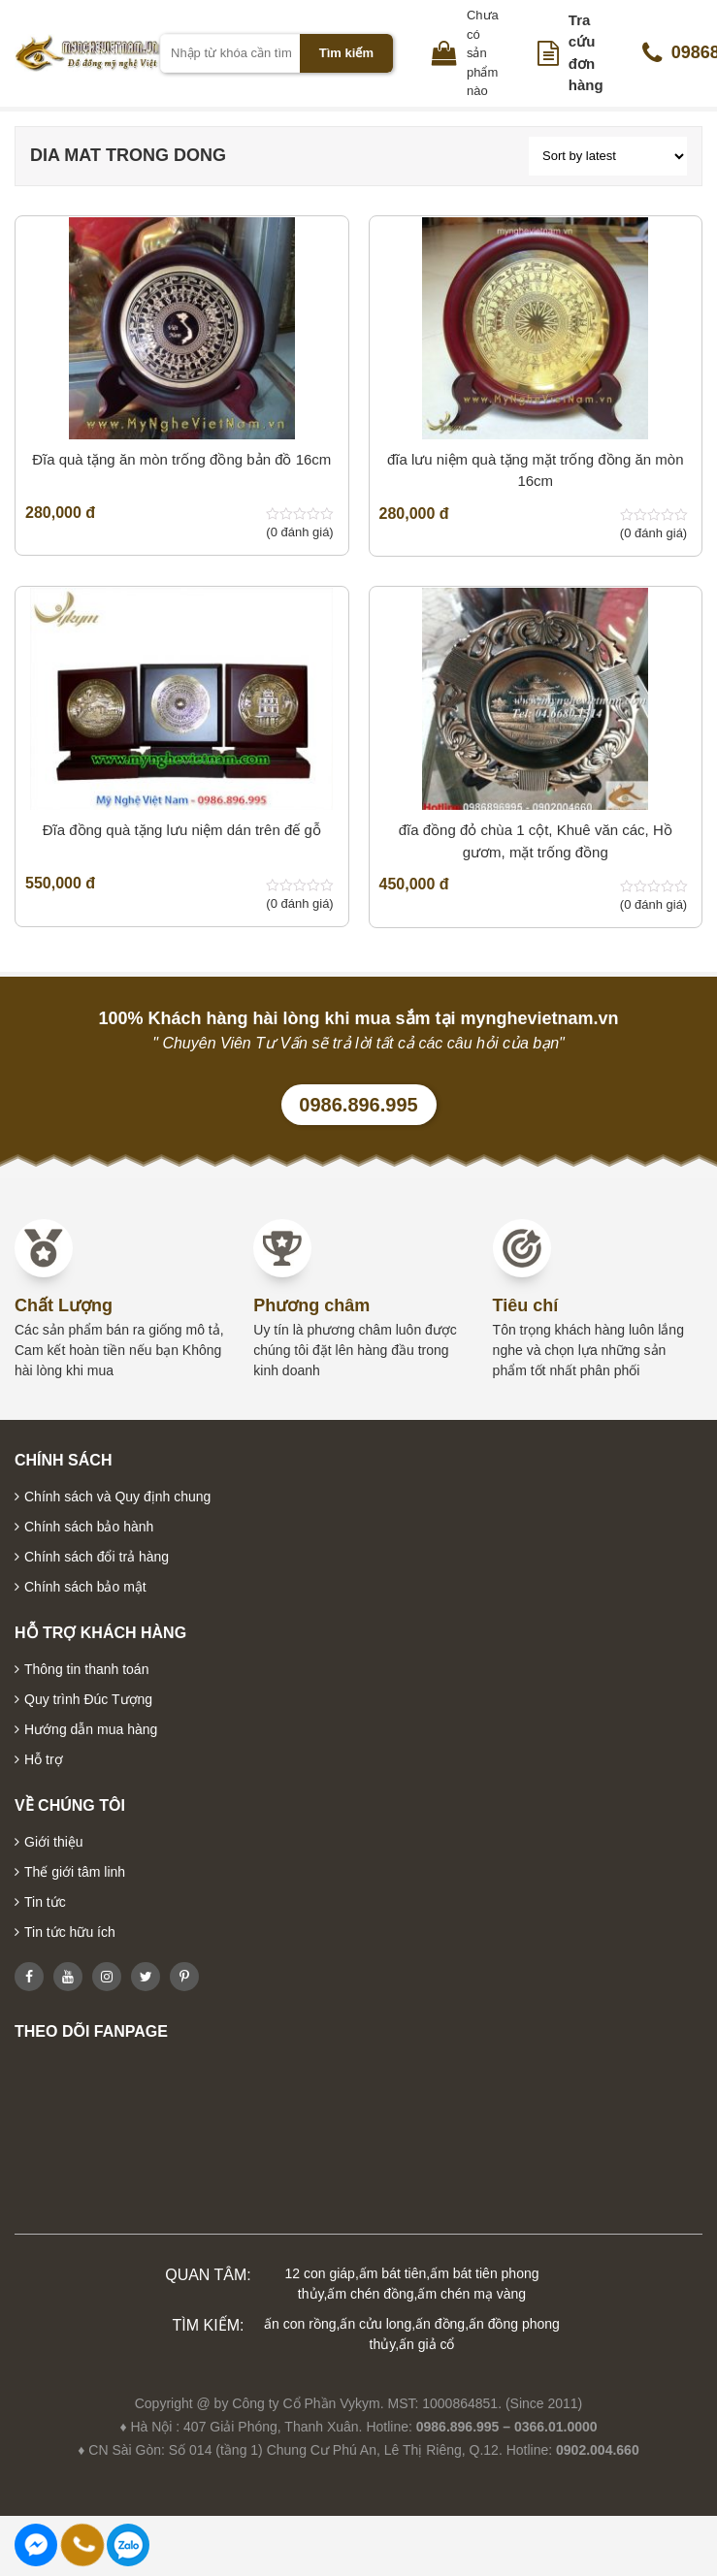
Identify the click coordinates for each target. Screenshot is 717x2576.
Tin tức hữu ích (69, 1932)
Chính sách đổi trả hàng (96, 1556)
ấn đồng (440, 2324)
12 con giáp (320, 2273)
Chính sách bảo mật (85, 1586)
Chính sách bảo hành (88, 1526)
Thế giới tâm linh (74, 1872)
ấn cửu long (375, 2324)
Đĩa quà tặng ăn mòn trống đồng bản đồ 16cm (181, 459)
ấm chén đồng (370, 2294)
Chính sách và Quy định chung (117, 1496)
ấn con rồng (300, 2324)
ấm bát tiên (392, 2273)
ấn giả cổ (426, 2344)
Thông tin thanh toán (86, 1669)
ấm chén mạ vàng (471, 2294)
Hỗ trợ (43, 1759)
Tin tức (45, 1902)
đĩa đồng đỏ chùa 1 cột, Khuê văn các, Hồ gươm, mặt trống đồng (535, 840)
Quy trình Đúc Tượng (88, 1699)
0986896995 (128, 2545)
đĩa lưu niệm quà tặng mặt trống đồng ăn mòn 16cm (535, 470)
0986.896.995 (358, 1104)
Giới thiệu (53, 1842)
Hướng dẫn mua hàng (90, 1729)
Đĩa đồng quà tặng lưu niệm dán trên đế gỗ (182, 829)
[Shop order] (608, 156)
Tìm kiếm (346, 53)
